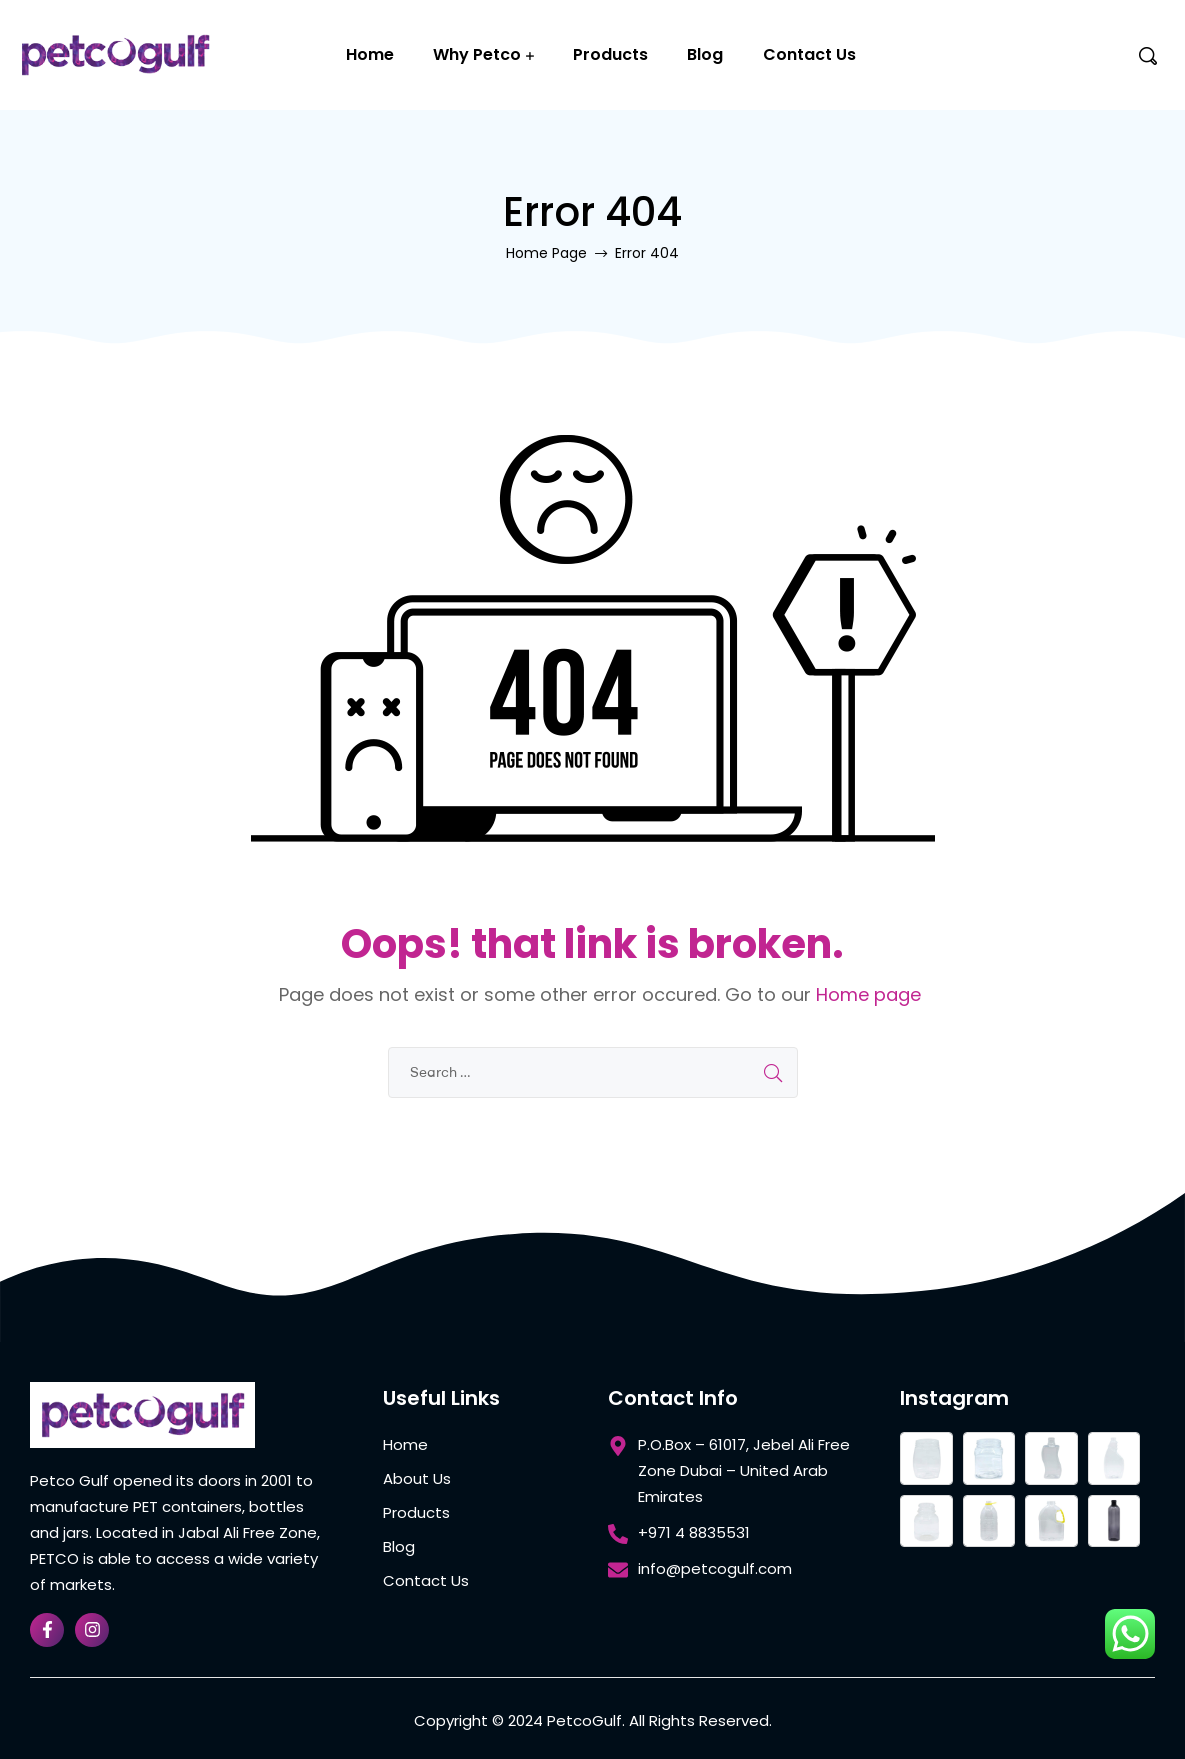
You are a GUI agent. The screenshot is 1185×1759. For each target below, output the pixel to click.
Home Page (546, 253)
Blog (705, 54)
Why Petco (477, 54)
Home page (868, 994)
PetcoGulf (584, 1720)
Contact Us (809, 54)
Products (610, 54)
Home (370, 54)
